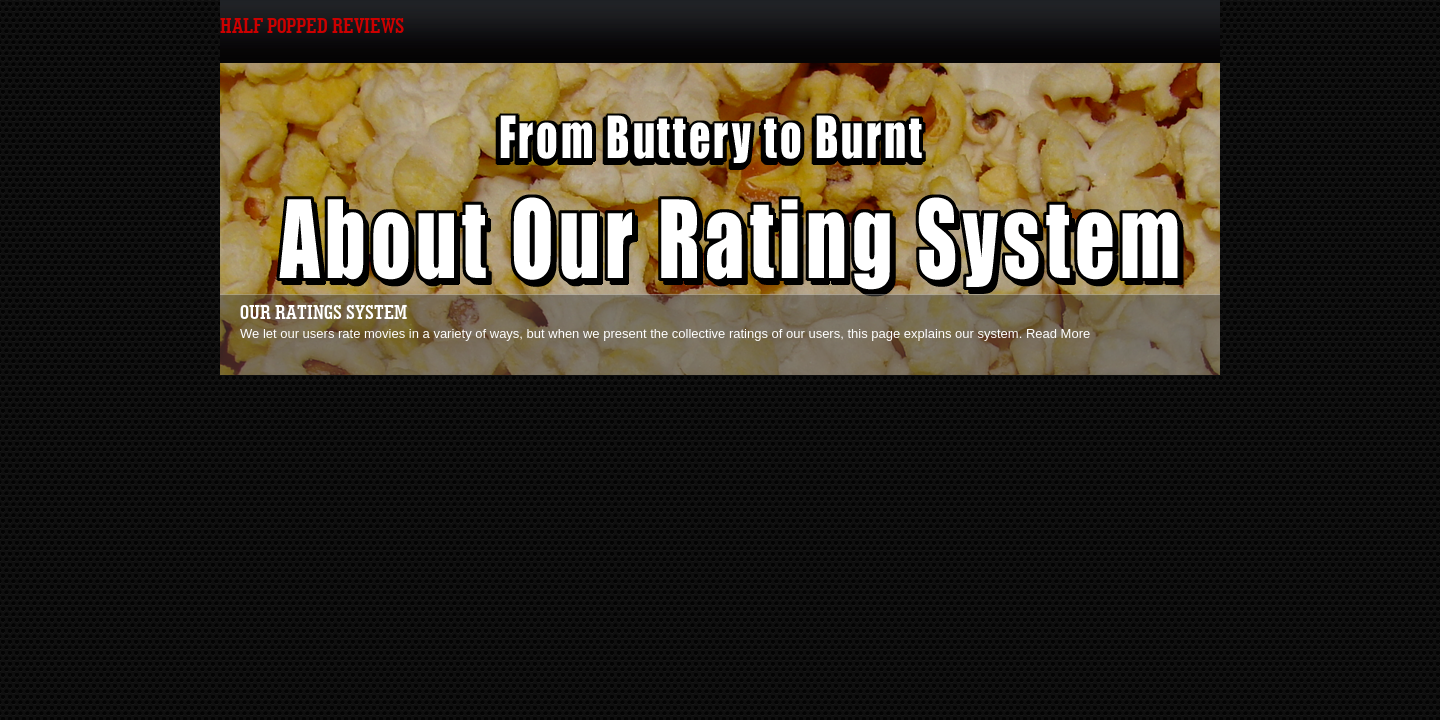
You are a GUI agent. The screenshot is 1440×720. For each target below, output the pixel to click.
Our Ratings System (323, 313)
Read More (1058, 333)
